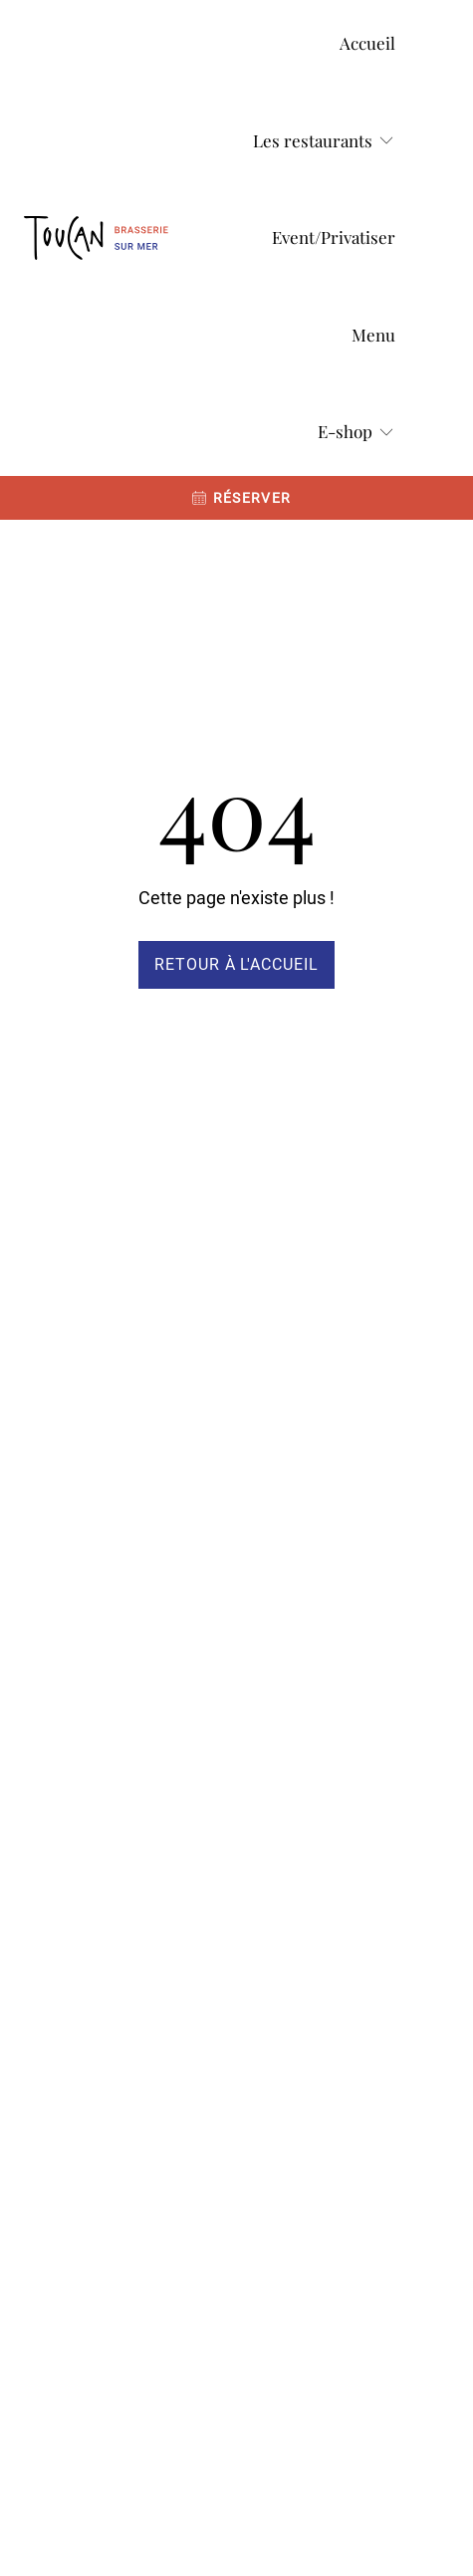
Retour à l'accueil (236, 964)
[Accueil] (367, 44)
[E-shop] (356, 432)
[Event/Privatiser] (333, 238)
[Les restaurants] (324, 141)
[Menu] (373, 335)
